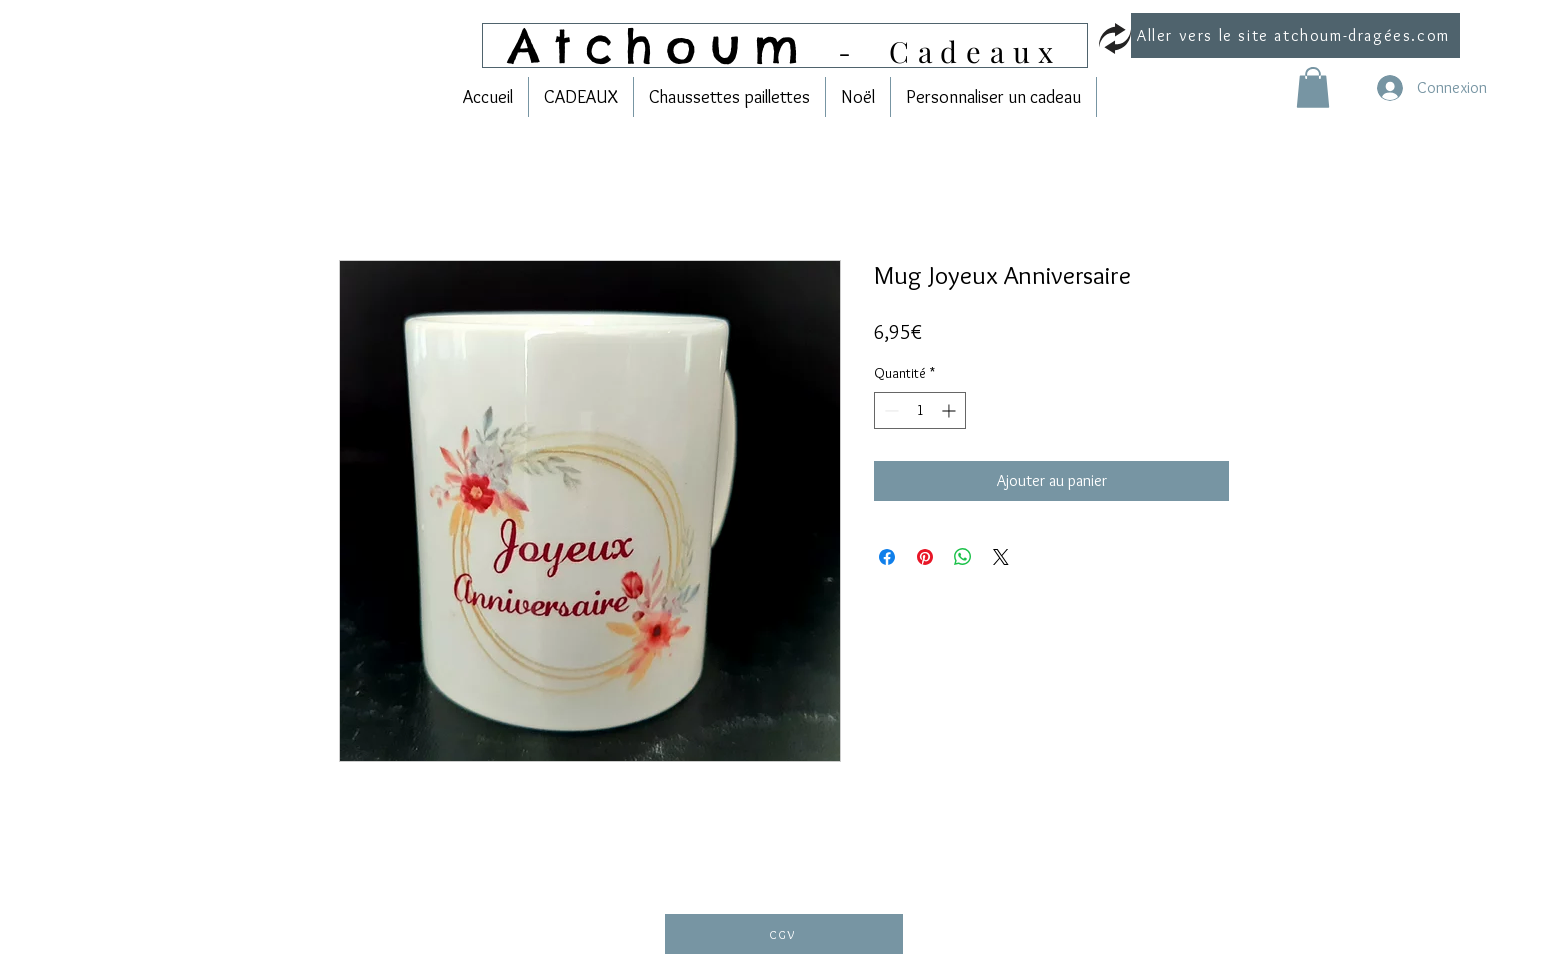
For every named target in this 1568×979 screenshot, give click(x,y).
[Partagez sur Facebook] (887, 557)
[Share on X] (1001, 557)
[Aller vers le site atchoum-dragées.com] (1295, 35)
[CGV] (784, 934)
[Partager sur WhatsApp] (963, 557)
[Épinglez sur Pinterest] (925, 557)
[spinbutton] (920, 410)
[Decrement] (889, 410)
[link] (1313, 87)
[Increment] (950, 410)
